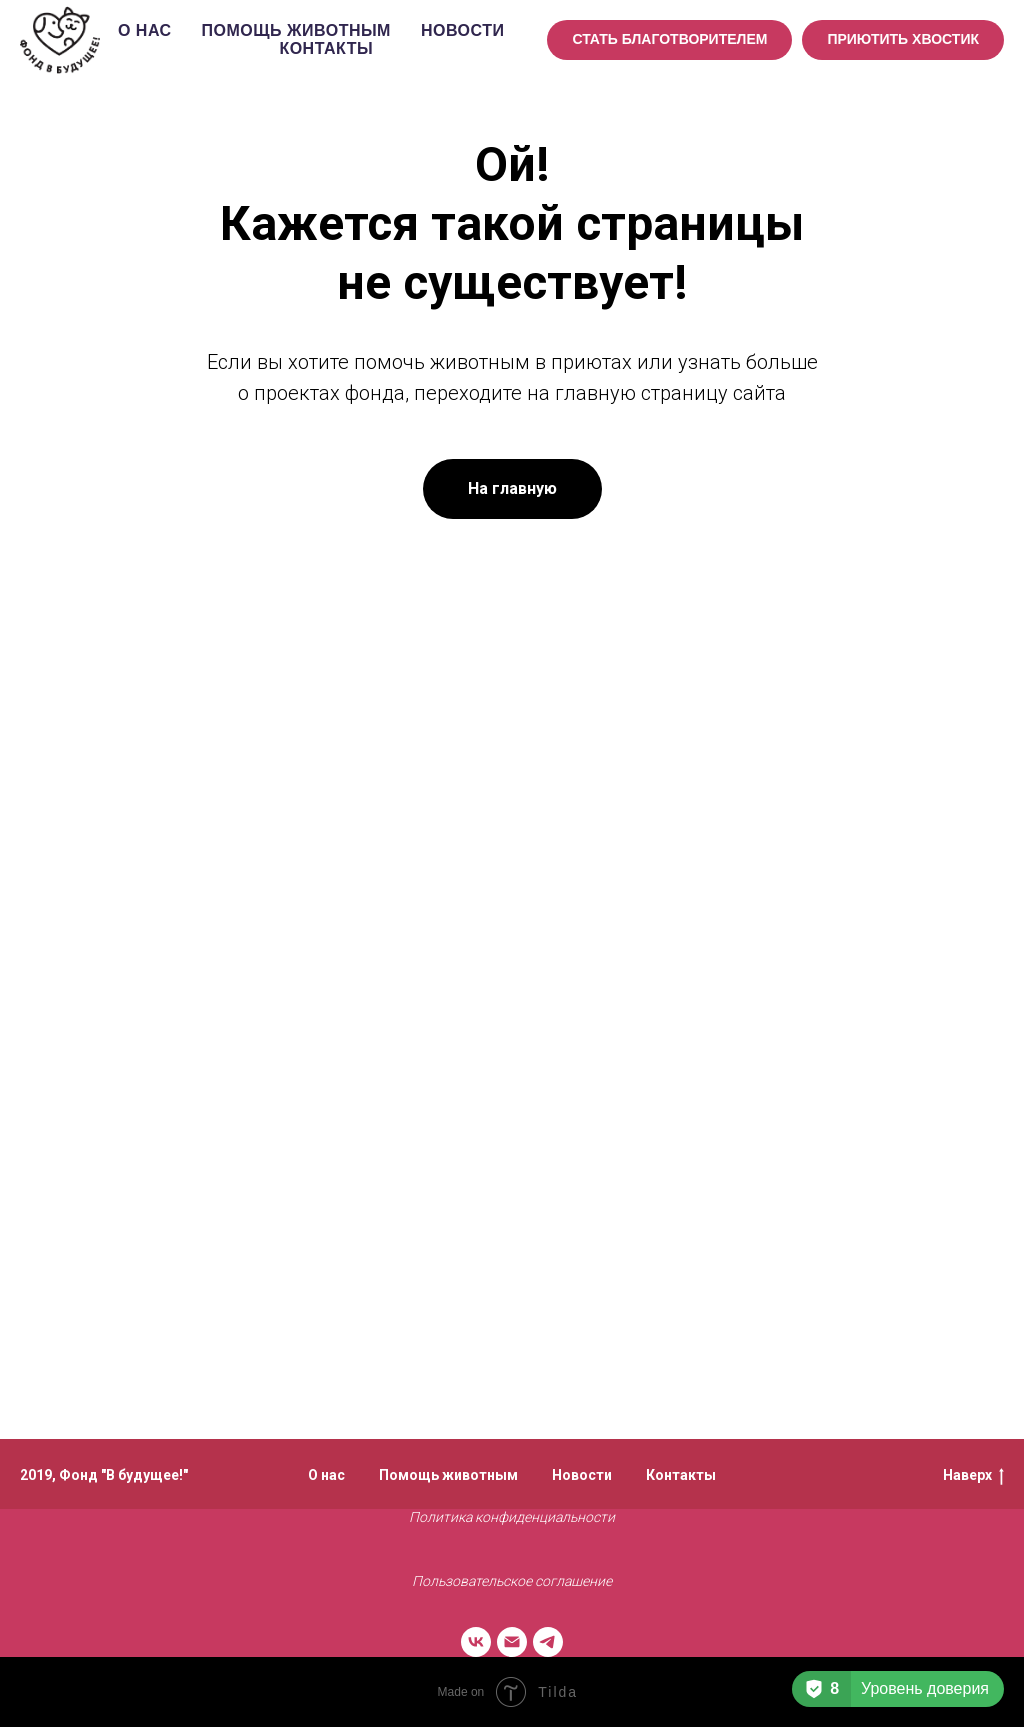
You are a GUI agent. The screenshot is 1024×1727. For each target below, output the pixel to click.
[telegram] (548, 1642)
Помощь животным (296, 30)
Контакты (326, 48)
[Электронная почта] (512, 1642)
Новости (463, 30)
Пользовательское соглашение (512, 1581)
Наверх (973, 1476)
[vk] (476, 1642)
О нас (145, 30)
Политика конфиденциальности (512, 1517)
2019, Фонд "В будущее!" (104, 1475)
